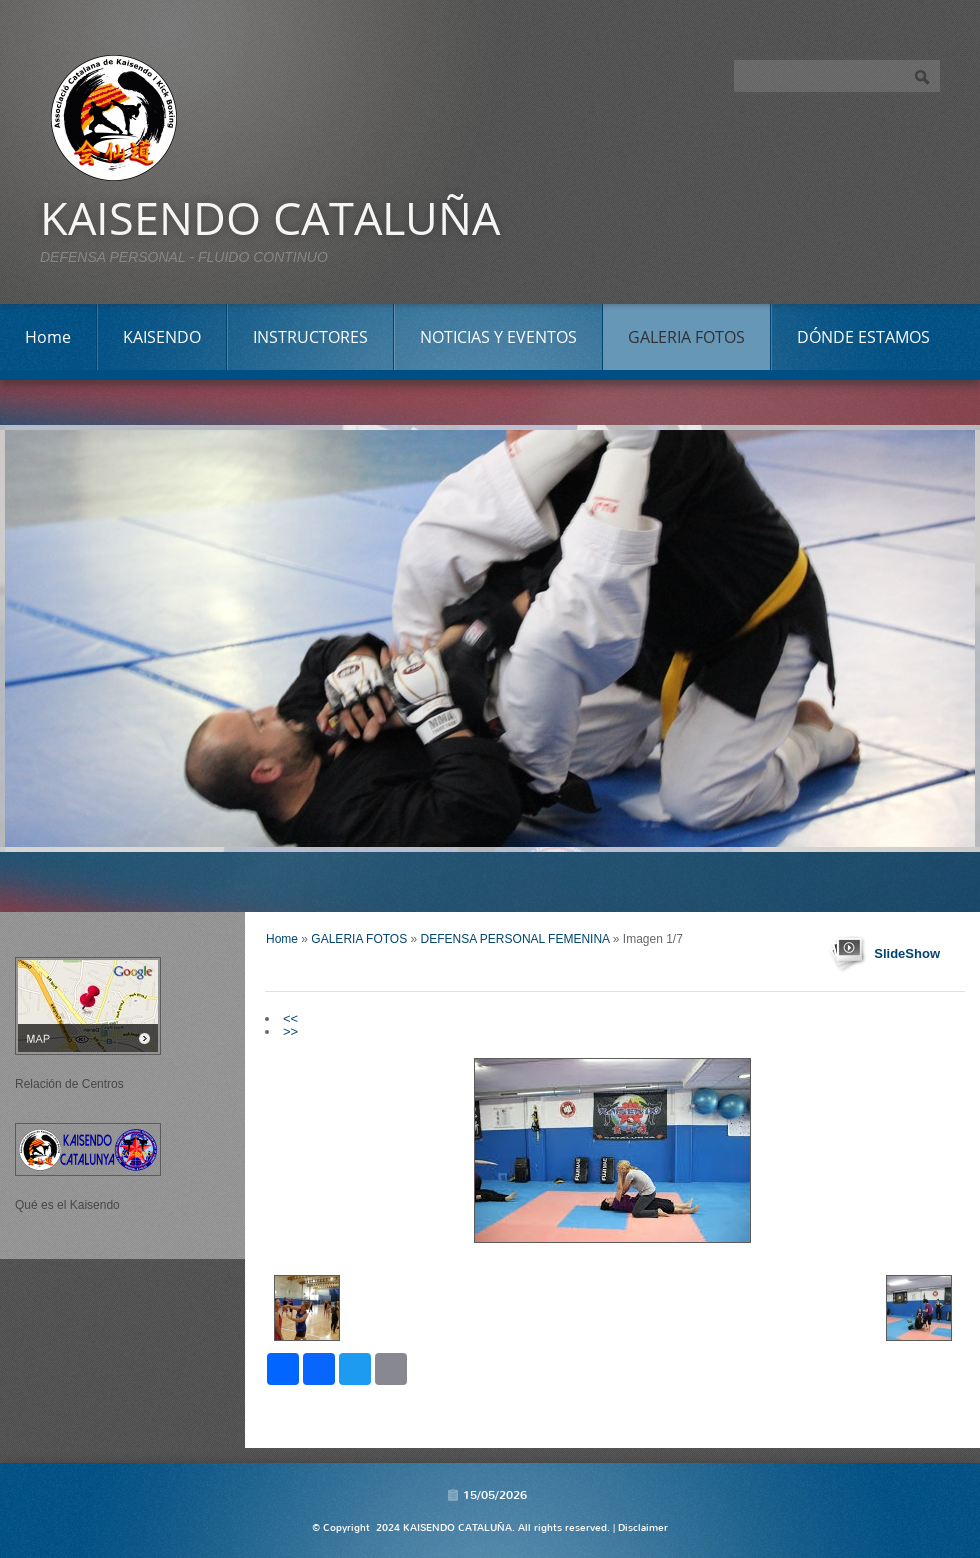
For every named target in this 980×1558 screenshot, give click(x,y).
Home (48, 337)
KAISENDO (162, 337)
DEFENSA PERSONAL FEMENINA (515, 939)
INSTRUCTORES (310, 337)
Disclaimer (643, 1527)
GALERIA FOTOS (686, 337)
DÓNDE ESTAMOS (863, 337)
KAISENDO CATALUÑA (270, 217)
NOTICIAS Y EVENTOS (498, 337)
